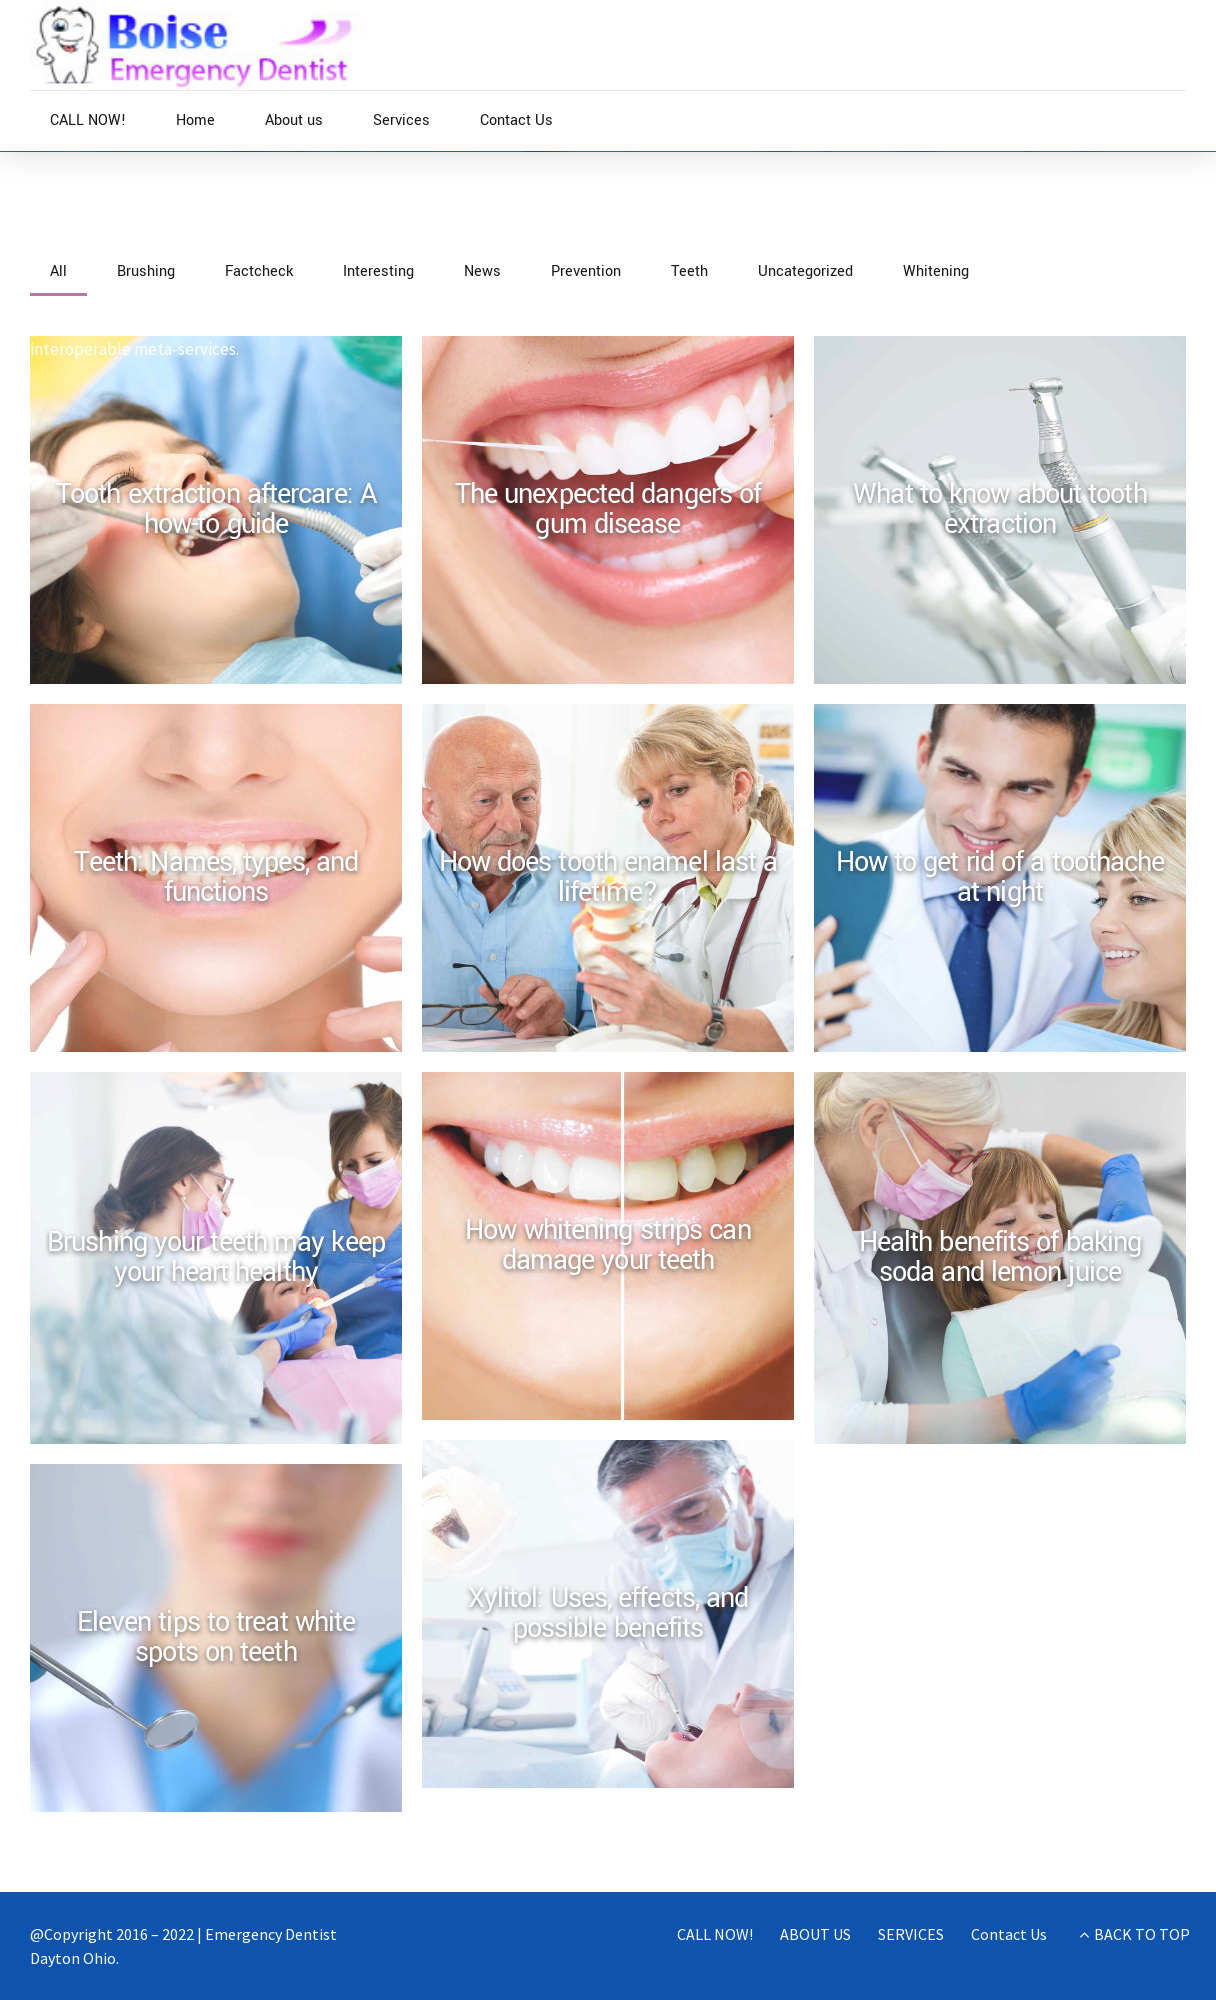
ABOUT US (815, 1934)
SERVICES (911, 1934)
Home (195, 120)
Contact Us (516, 120)
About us (294, 120)
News (117, 241)
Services (401, 120)
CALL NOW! (88, 120)
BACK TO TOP (1142, 1934)
